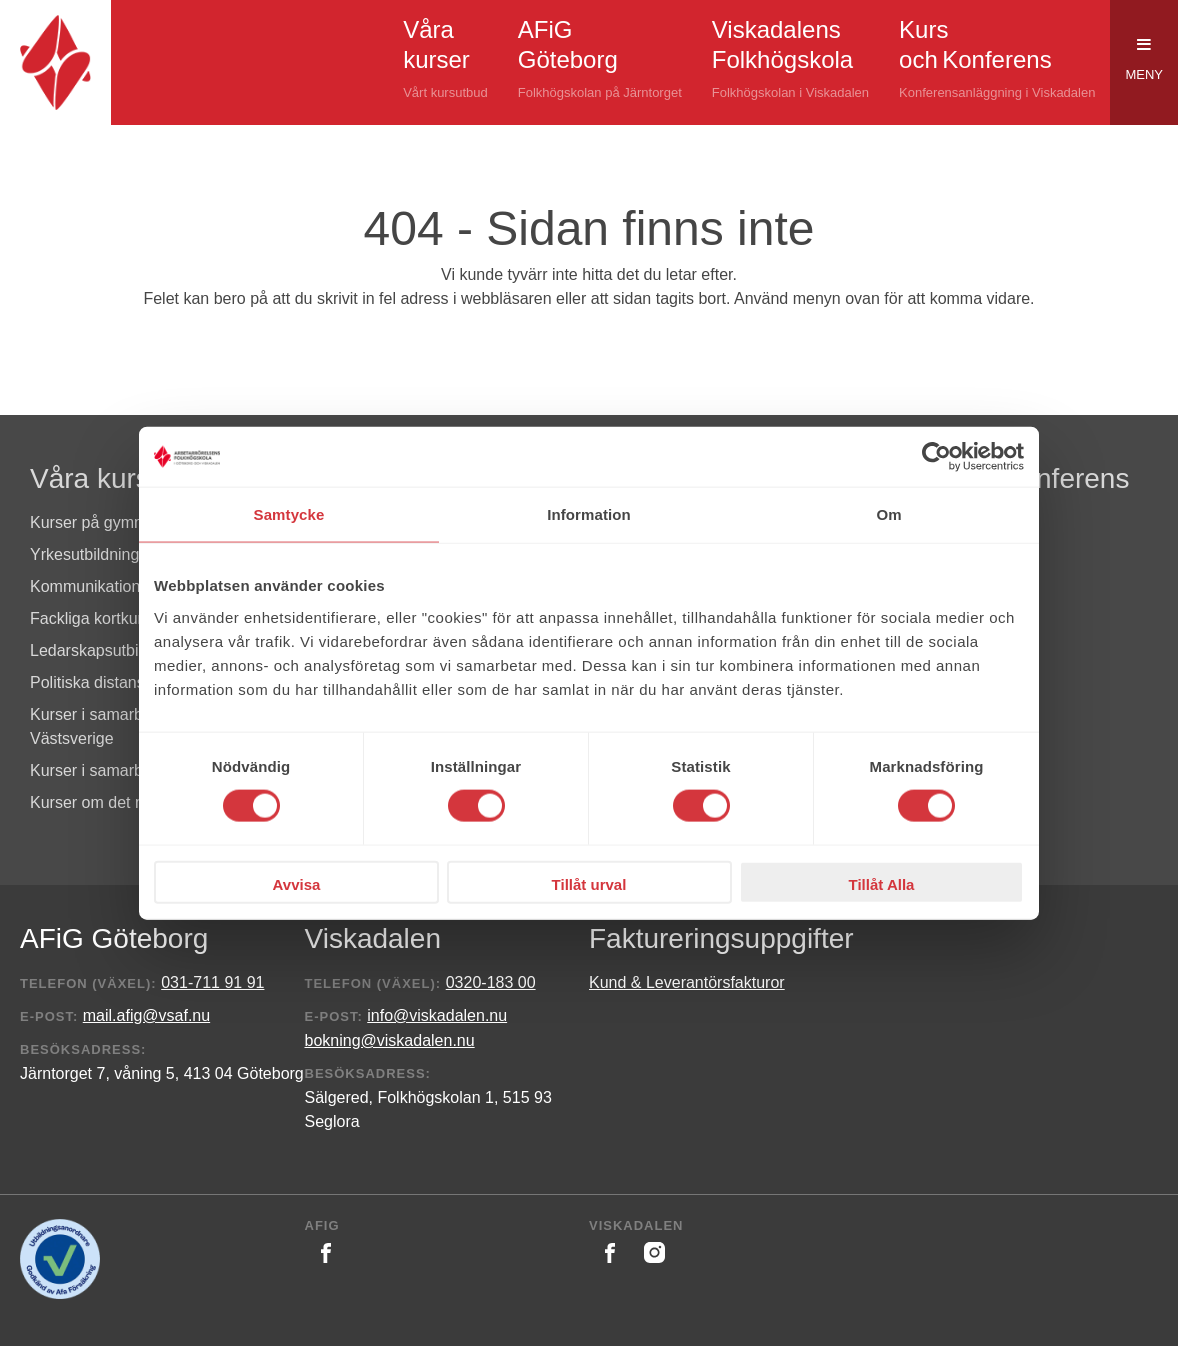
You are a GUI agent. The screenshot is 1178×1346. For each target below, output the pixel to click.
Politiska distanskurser (109, 682)
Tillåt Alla (882, 883)
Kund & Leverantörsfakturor (687, 982)
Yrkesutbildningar (92, 554)
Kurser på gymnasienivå (116, 522)
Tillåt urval (589, 883)
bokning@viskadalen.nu (390, 1040)
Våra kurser (102, 478)
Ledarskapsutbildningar (112, 650)
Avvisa (297, 883)
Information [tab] (589, 514)
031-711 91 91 (212, 982)
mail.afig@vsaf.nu (146, 1015)
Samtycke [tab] (289, 514)
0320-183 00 (491, 982)
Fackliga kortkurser (97, 618)
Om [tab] (888, 514)
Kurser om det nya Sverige (124, 802)
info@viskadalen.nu (437, 1015)
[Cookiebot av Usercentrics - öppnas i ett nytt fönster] (936, 457)
